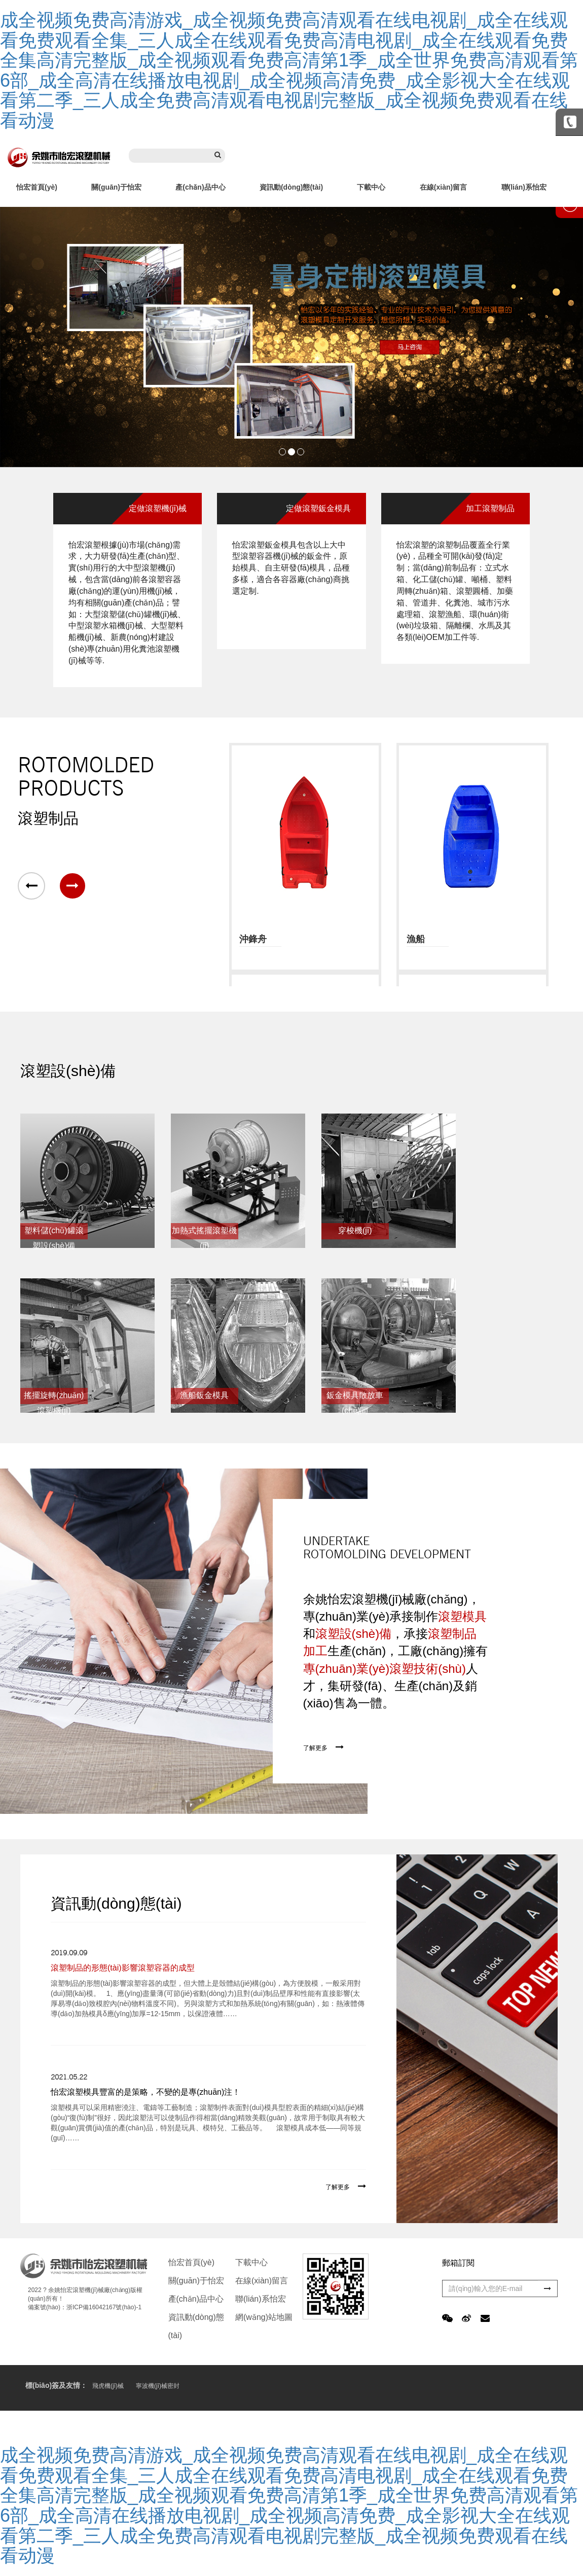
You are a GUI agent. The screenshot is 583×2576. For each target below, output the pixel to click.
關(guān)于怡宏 (116, 187)
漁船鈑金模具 (204, 1395)
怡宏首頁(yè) (36, 187)
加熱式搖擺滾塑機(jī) (204, 1232)
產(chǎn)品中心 (200, 187)
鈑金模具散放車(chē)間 (354, 1397)
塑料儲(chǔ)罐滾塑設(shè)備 (54, 1232)
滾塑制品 (48, 818)
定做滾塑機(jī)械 (158, 508)
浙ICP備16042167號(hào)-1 (103, 2307)
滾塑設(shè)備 (68, 1070)
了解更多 (315, 1747)
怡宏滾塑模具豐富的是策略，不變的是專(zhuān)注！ (145, 2092)
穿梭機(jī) (355, 1230)
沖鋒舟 (253, 939)
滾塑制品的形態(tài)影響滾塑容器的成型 (123, 1967)
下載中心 (371, 187)
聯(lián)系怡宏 (523, 187)
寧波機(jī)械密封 (157, 2385)
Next (570, 337)
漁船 (416, 939)
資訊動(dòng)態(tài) (291, 187)
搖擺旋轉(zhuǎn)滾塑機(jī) (54, 1397)
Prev (13, 337)
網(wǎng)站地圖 (264, 2317)
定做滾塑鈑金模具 (318, 508)
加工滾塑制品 (490, 508)
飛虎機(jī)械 (108, 2385)
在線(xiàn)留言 (443, 187)
